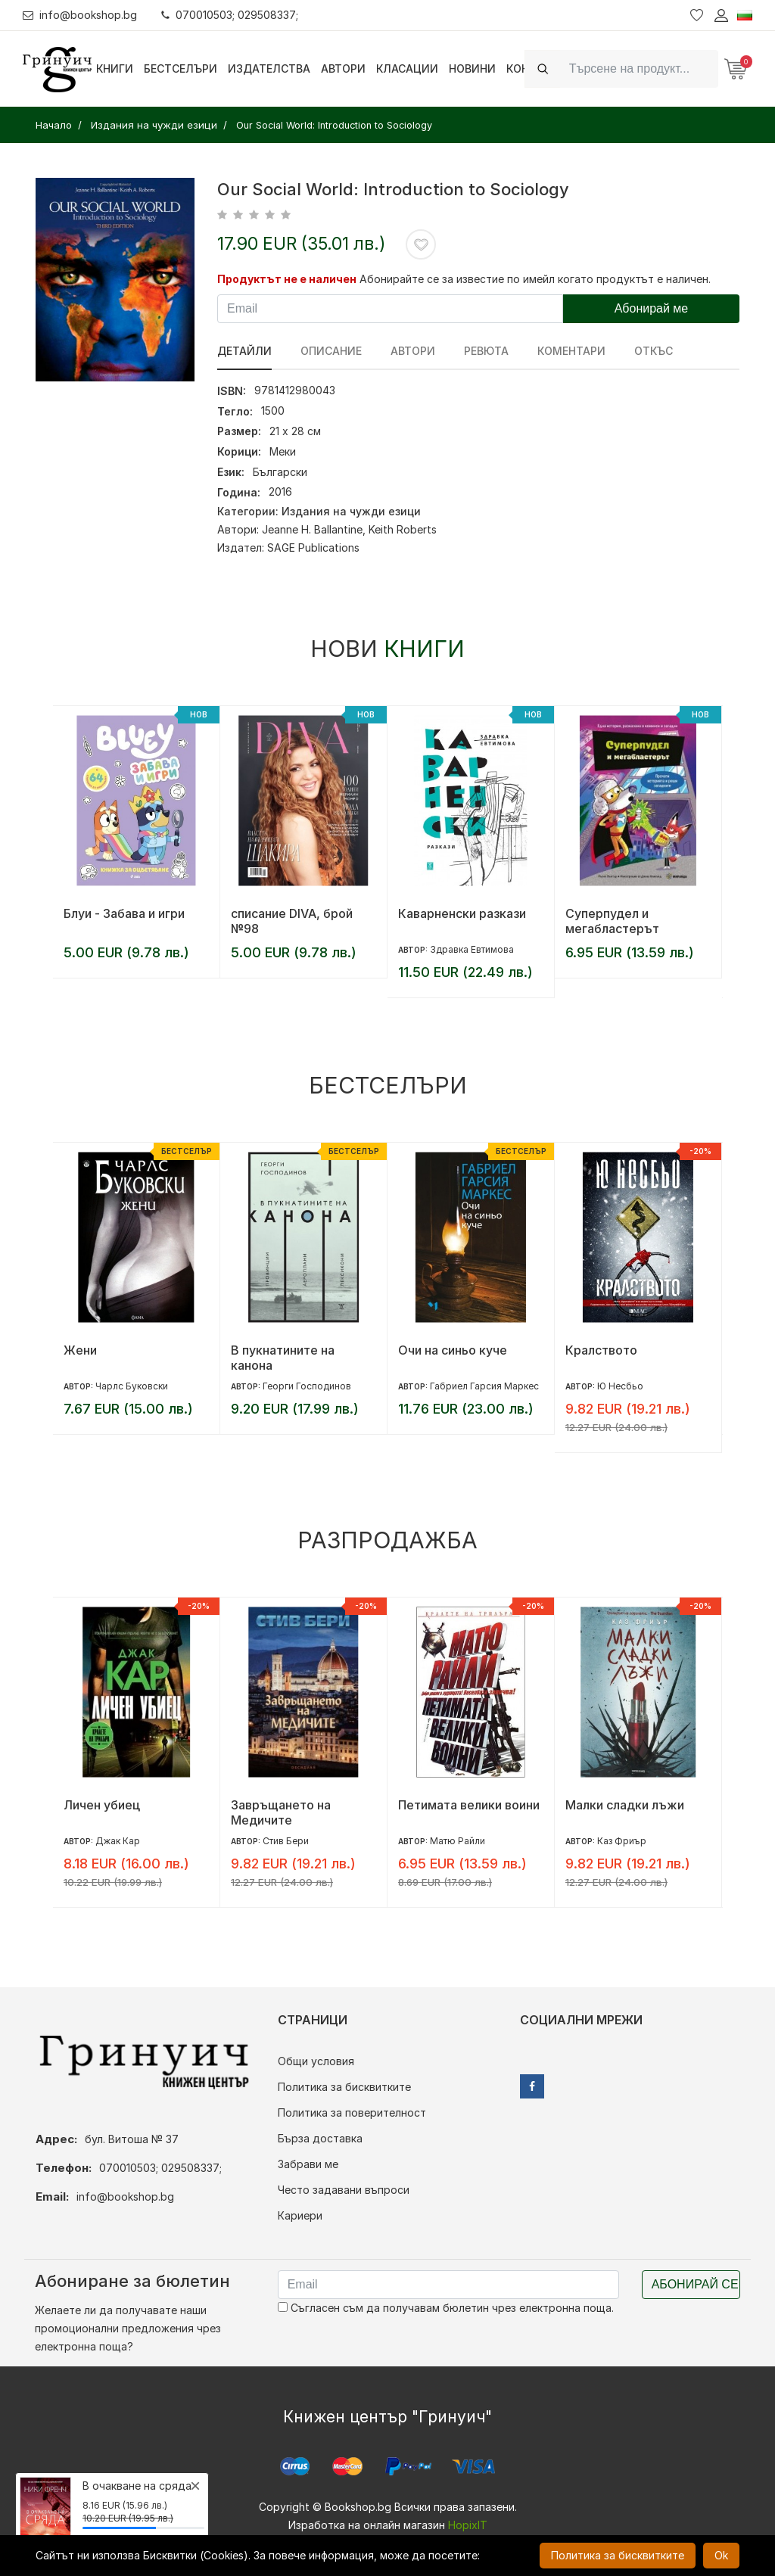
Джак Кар (117, 1840)
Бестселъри (180, 68)
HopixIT (467, 2524)
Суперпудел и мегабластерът (612, 921)
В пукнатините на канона (283, 1357)
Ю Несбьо (620, 1386)
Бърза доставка (320, 2138)
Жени (80, 1350)
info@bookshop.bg (80, 14)
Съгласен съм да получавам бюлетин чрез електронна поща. (446, 2307)
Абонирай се (695, 2284)
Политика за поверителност (352, 2112)
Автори (343, 68)
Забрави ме (308, 2164)
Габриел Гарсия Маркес (484, 1386)
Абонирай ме (652, 308)
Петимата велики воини (469, 1804)
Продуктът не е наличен (286, 278)
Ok (721, 2555)
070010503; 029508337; (229, 14)
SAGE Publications (313, 547)
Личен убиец (102, 1804)
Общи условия (316, 2061)
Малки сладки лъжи (624, 1804)
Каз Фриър (621, 1840)
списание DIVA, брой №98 (292, 921)
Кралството (601, 1350)
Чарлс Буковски (131, 1386)
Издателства (269, 68)
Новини (472, 68)
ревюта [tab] (486, 350)
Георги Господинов (307, 1386)
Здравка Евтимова (472, 949)
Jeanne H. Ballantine (312, 529)
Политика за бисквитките (344, 2086)
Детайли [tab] (244, 350)
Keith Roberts (403, 529)
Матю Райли (457, 1840)
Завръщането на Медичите (281, 1812)
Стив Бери (286, 1840)
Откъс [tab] (653, 350)
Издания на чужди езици (351, 511)
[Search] (639, 68)
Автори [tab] (413, 350)
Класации (407, 68)
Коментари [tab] (571, 350)
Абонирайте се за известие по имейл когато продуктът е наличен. (535, 278)
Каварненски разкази (462, 913)
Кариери (300, 2215)
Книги (114, 68)
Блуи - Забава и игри (124, 913)
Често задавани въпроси (343, 2189)
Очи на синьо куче (452, 1350)
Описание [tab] (331, 350)
